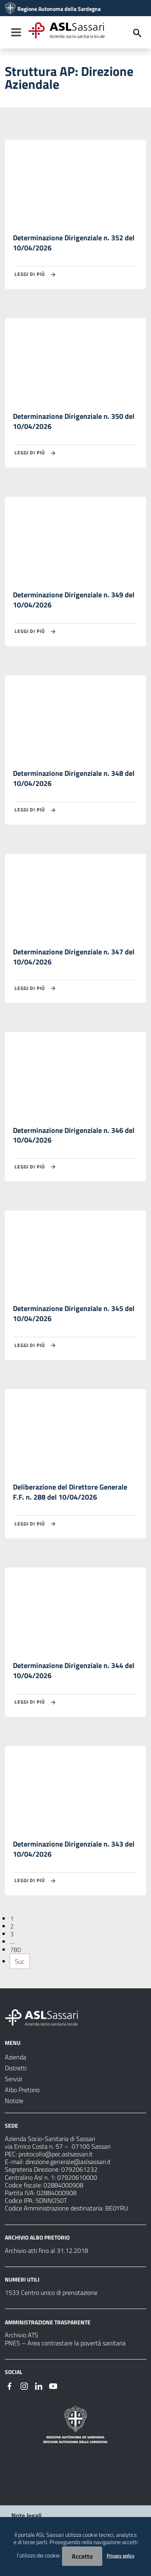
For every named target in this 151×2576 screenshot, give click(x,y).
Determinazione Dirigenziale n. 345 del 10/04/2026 (73, 1313)
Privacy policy (120, 2555)
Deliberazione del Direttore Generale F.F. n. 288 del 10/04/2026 (70, 1491)
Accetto (82, 2556)
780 (15, 1949)
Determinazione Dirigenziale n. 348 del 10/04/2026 (73, 778)
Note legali (26, 2515)
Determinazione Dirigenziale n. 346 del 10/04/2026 (73, 1135)
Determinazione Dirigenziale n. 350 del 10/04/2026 (73, 421)
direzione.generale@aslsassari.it (68, 2161)
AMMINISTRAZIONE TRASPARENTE (48, 2322)
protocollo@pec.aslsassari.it (56, 2154)
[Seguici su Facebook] (9, 2385)
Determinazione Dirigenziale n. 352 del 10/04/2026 (73, 242)
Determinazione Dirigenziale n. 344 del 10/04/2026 (73, 1670)
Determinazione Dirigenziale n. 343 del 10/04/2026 (73, 1849)
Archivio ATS (21, 2335)
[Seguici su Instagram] (24, 2385)
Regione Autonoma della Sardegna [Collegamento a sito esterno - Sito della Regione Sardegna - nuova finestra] (59, 9)
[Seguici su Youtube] (53, 2385)
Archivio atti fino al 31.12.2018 (46, 2250)
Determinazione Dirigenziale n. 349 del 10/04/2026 (73, 599)
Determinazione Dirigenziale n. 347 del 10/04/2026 (73, 956)
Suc (20, 1961)
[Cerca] (137, 33)
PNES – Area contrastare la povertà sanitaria (65, 2343)
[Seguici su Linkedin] (38, 2385)
